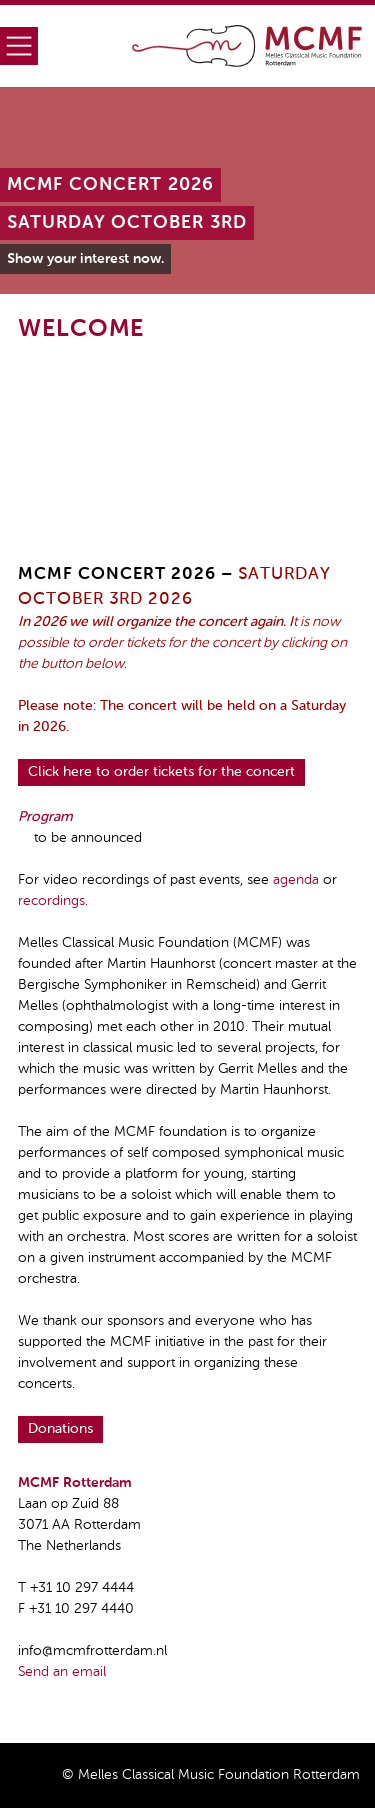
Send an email (62, 1672)
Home (248, 46)
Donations (60, 1429)
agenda (296, 880)
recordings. (53, 901)
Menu (19, 46)
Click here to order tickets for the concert (161, 772)
